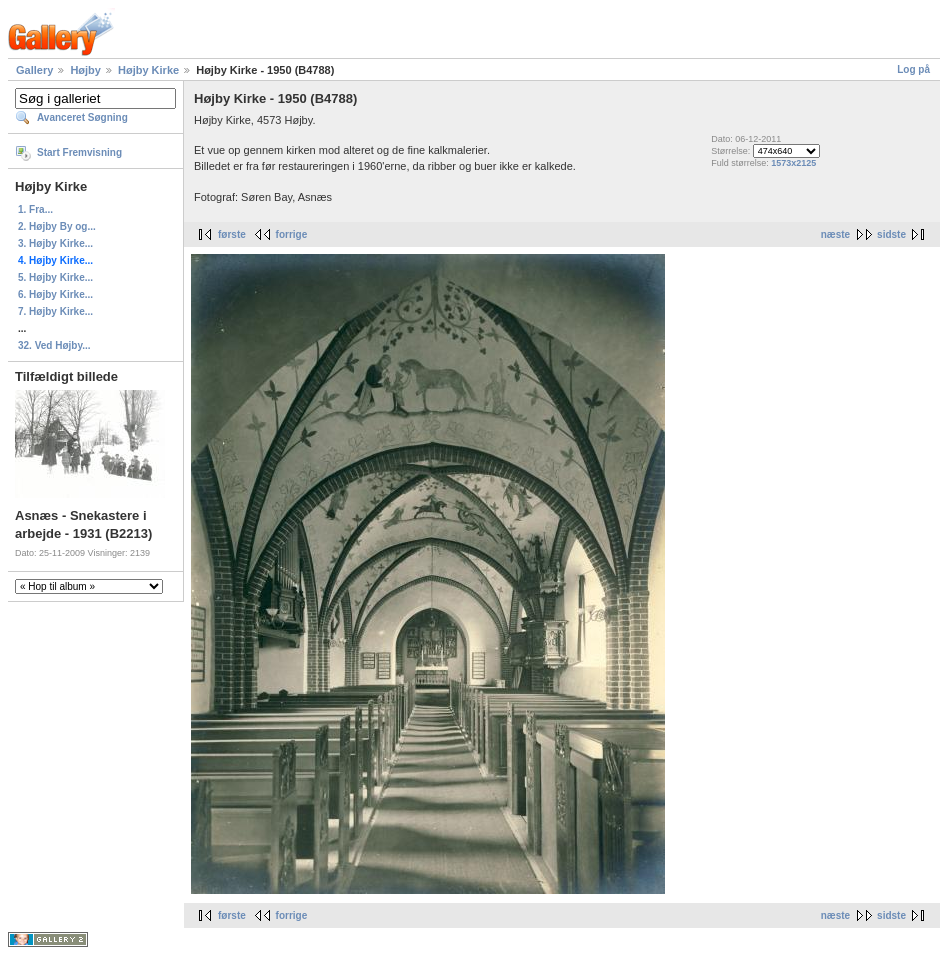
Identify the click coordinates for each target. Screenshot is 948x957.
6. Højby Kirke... (55, 294)
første (232, 234)
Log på (913, 69)
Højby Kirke (148, 70)
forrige (292, 234)
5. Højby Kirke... (55, 277)
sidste (891, 234)
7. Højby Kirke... (55, 311)
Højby (85, 70)
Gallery (34, 70)
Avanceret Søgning (82, 117)
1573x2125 (793, 163)
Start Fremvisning (79, 152)
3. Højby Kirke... (55, 243)
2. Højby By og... (57, 226)
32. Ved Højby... (54, 345)
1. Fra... (35, 209)
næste (835, 234)
